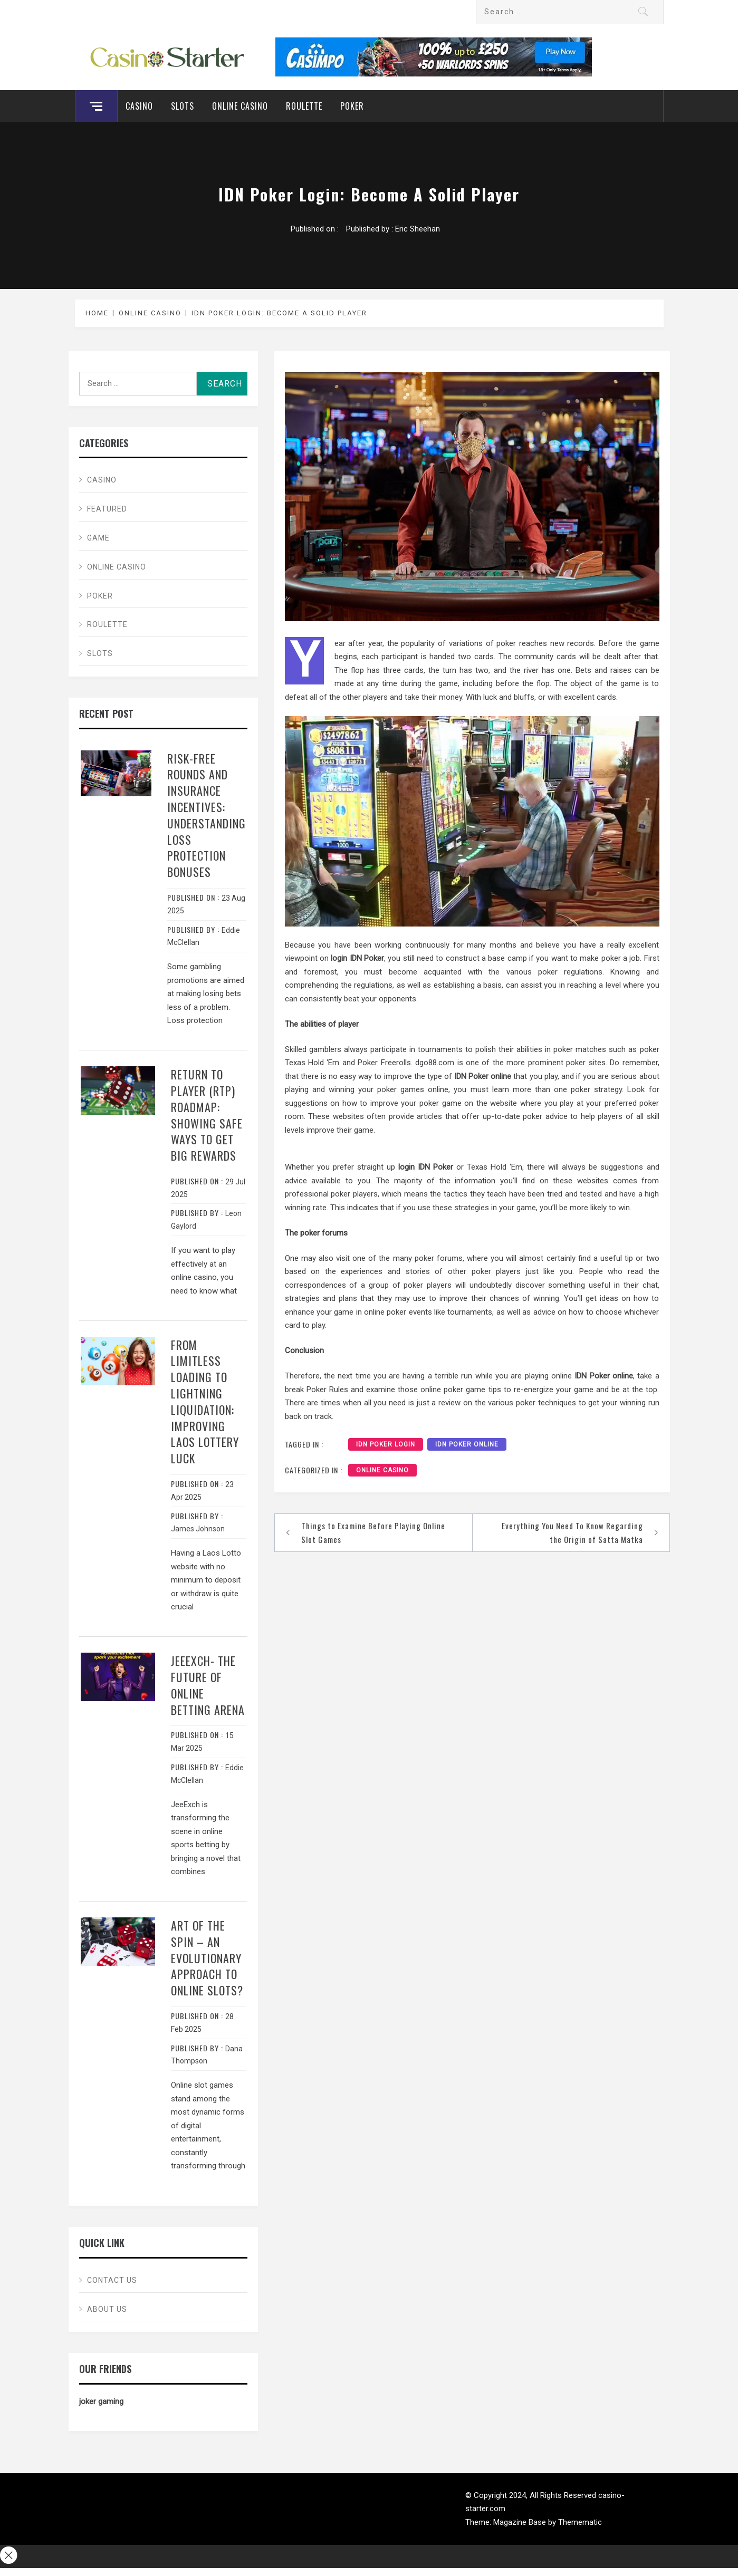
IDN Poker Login (385, 1444)
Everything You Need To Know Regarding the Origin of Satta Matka (572, 1532)
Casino (139, 106)
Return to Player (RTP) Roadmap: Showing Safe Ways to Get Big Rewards (207, 1115)
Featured (107, 509)
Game (98, 538)
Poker (352, 106)
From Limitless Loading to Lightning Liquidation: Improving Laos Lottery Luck (205, 1401)
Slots (182, 106)
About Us (107, 2309)
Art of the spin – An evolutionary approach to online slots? (207, 1958)
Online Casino (240, 106)
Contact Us (112, 2280)
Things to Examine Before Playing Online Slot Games (373, 1532)
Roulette (304, 106)
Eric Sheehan (417, 229)
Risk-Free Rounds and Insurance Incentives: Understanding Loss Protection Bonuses (206, 815)
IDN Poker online (467, 1444)
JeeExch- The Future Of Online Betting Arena (208, 1685)
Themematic (580, 2522)
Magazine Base (520, 2522)
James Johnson (198, 1529)
